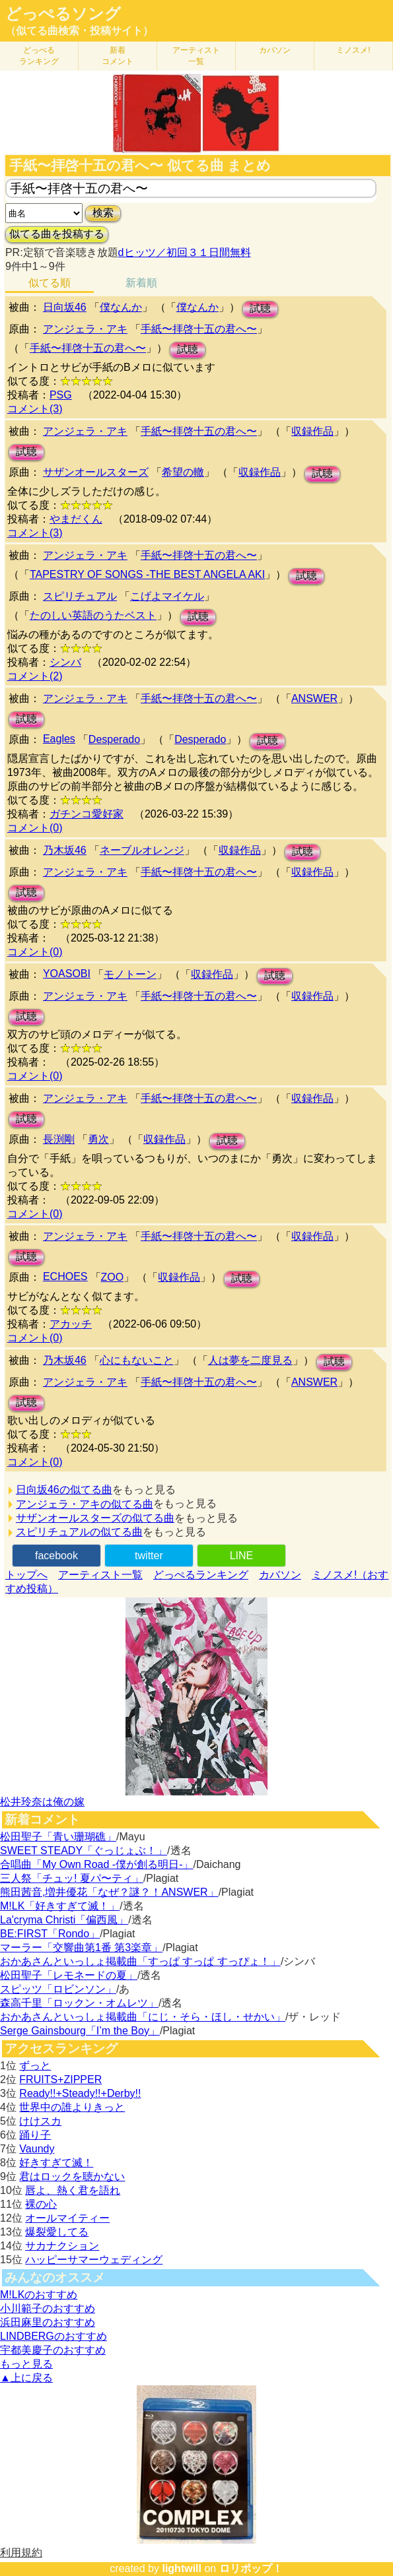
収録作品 (312, 431)
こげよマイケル (167, 596)
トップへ (26, 1574)
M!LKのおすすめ (38, 2294)
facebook (56, 1555)
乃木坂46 (65, 850)
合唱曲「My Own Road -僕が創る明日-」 (96, 1864)
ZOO (112, 1277)
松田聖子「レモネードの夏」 (68, 1975)
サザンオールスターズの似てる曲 (95, 1518)
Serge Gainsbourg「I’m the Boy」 (80, 2030)
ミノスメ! (353, 50)
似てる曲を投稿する (56, 234)
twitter (149, 1555)
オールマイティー (67, 2218)
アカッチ (71, 1324)
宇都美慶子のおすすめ (53, 2350)
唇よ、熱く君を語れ (72, 2190)
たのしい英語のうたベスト (93, 615)
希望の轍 (183, 472)
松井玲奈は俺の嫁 (42, 1801)
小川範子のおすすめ (47, 2308)
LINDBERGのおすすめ (53, 2336)
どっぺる (39, 56)
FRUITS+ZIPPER (60, 2079)
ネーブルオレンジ (142, 850)
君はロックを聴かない (72, 2176)
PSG (61, 395)
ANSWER (314, 698)
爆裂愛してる (57, 2232)
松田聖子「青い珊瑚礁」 (58, 1836)
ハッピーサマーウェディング (93, 2259)
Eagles (59, 738)
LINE (242, 1555)
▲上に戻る (26, 2377)
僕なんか (121, 307)
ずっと (35, 2065)
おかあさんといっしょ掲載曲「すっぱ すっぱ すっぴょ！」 (140, 1961)
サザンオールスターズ (96, 472)
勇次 (98, 1139)
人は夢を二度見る (250, 1360)
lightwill (181, 2568)
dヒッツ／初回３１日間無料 (184, 252)
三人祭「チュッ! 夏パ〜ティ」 (71, 1878)
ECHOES (65, 1276)
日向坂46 (65, 307)
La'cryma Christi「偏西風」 (64, 1919)
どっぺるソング (63, 13)
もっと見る (26, 2363)
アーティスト (196, 56)
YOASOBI (66, 973)
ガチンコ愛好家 (87, 814)
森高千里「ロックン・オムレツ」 (79, 2003)
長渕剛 (59, 1139)
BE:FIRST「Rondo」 (50, 1933)
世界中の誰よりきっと (72, 2107)
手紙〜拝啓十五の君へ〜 (199, 329)
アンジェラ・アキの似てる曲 (84, 1504)
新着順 (141, 282)
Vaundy (36, 2148)
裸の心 (41, 2204)
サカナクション (62, 2245)
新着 (117, 56)
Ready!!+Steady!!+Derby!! (80, 2093)
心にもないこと (137, 1360)
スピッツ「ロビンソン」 (58, 1989)
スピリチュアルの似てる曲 (79, 1531)
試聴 (260, 308)
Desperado (114, 739)
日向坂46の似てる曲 (64, 1489)
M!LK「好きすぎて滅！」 (60, 1906)
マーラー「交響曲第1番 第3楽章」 (81, 1947)
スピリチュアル (80, 596)
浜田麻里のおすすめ (47, 2322)
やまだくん (76, 519)
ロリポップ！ (251, 2568)
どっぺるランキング (200, 1574)
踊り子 (35, 2135)
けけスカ (40, 2121)
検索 (103, 212)
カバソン (275, 50)
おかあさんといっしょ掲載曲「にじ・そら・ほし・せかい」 (142, 2016)
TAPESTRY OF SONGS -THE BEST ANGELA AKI (147, 574)
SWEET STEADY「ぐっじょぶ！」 (83, 1850)
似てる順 (49, 282)
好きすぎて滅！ (56, 2162)
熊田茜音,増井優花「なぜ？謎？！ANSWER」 (109, 1892)
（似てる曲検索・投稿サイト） (79, 30)
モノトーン (130, 974)
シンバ (65, 662)
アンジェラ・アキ (85, 329)
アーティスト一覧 (100, 1574)
